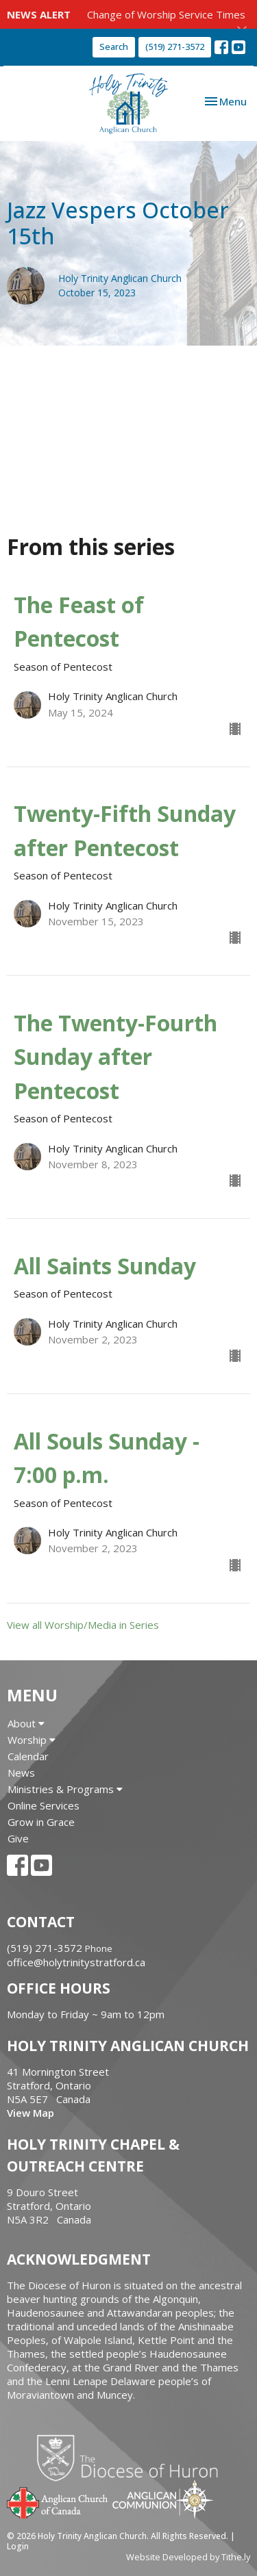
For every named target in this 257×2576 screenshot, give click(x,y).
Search (113, 46)
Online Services (43, 1805)
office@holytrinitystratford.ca (76, 1962)
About (26, 1723)
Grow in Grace (41, 1822)
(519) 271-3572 (174, 46)
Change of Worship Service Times (166, 14)
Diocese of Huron (132, 2457)
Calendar (28, 1756)
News (21, 1772)
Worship (32, 1740)
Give (18, 1838)
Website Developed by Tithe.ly (188, 2556)
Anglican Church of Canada (58, 2501)
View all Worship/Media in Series (83, 1625)
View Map (30, 2113)
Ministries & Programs (65, 1789)
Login (18, 2546)
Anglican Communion (163, 2499)
